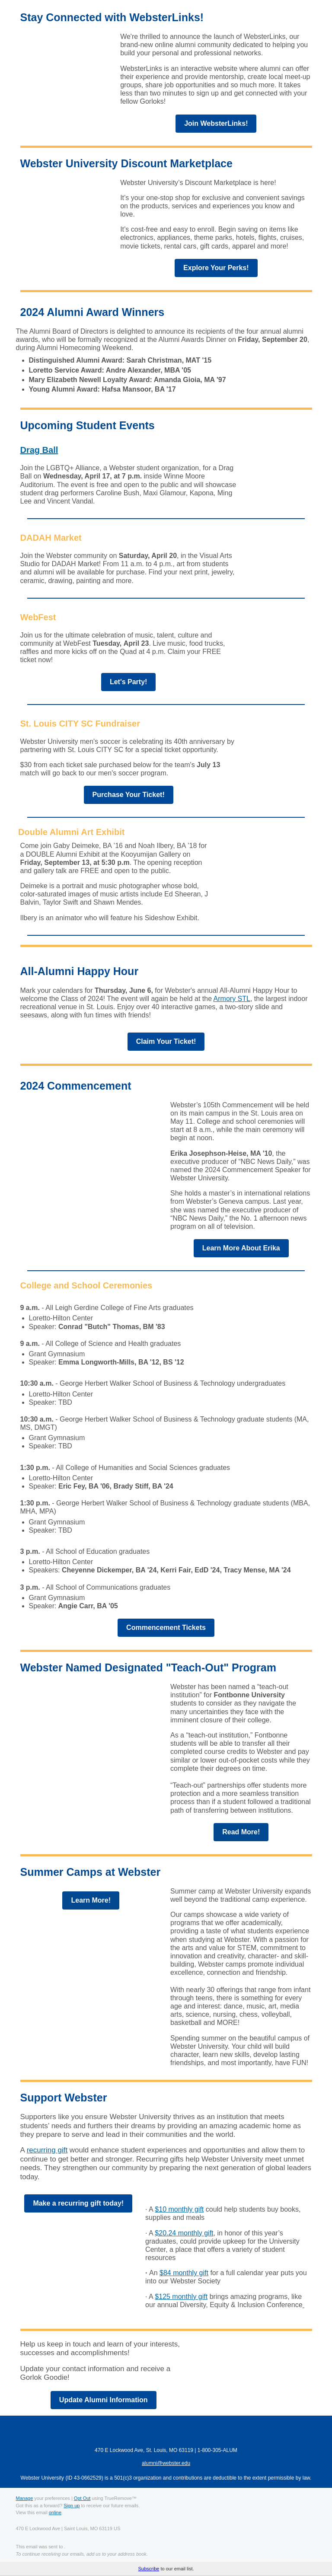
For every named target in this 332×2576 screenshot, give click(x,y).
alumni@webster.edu (166, 2463)
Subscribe (148, 2568)
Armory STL (232, 998)
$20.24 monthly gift (184, 2233)
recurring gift (47, 2150)
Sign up (72, 2505)
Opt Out (82, 2498)
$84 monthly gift (184, 2272)
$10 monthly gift (179, 2209)
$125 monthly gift (181, 2296)
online (55, 2512)
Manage (24, 2498)
